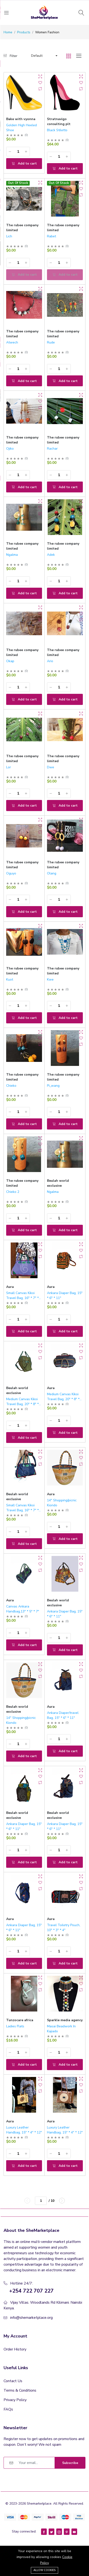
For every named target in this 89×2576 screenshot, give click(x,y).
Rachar (52, 448)
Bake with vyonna (20, 119)
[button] (44, 56)
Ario (50, 661)
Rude (51, 342)
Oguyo (11, 873)
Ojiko (10, 448)
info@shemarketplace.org (31, 2317)
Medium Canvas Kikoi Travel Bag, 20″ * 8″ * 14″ (22, 1404)
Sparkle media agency (65, 2020)
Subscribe (70, 2463)
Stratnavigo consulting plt (58, 121)
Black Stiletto (57, 130)
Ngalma (12, 554)
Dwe (50, 767)
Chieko (11, 1085)
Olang (51, 873)
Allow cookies (44, 2570)
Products (23, 32)
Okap (10, 661)
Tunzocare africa (19, 2020)
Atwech (12, 342)
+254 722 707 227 (31, 2290)
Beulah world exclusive (58, 1183)
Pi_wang (53, 1085)
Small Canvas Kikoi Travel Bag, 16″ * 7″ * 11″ (22, 1298)
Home (8, 32)
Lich (9, 236)
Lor (8, 767)
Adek (51, 554)
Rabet (51, 236)
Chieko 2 (12, 1192)
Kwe (50, 979)
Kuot (9, 979)
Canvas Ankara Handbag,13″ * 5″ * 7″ (22, 1609)
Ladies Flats (15, 2026)
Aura (10, 1287)
